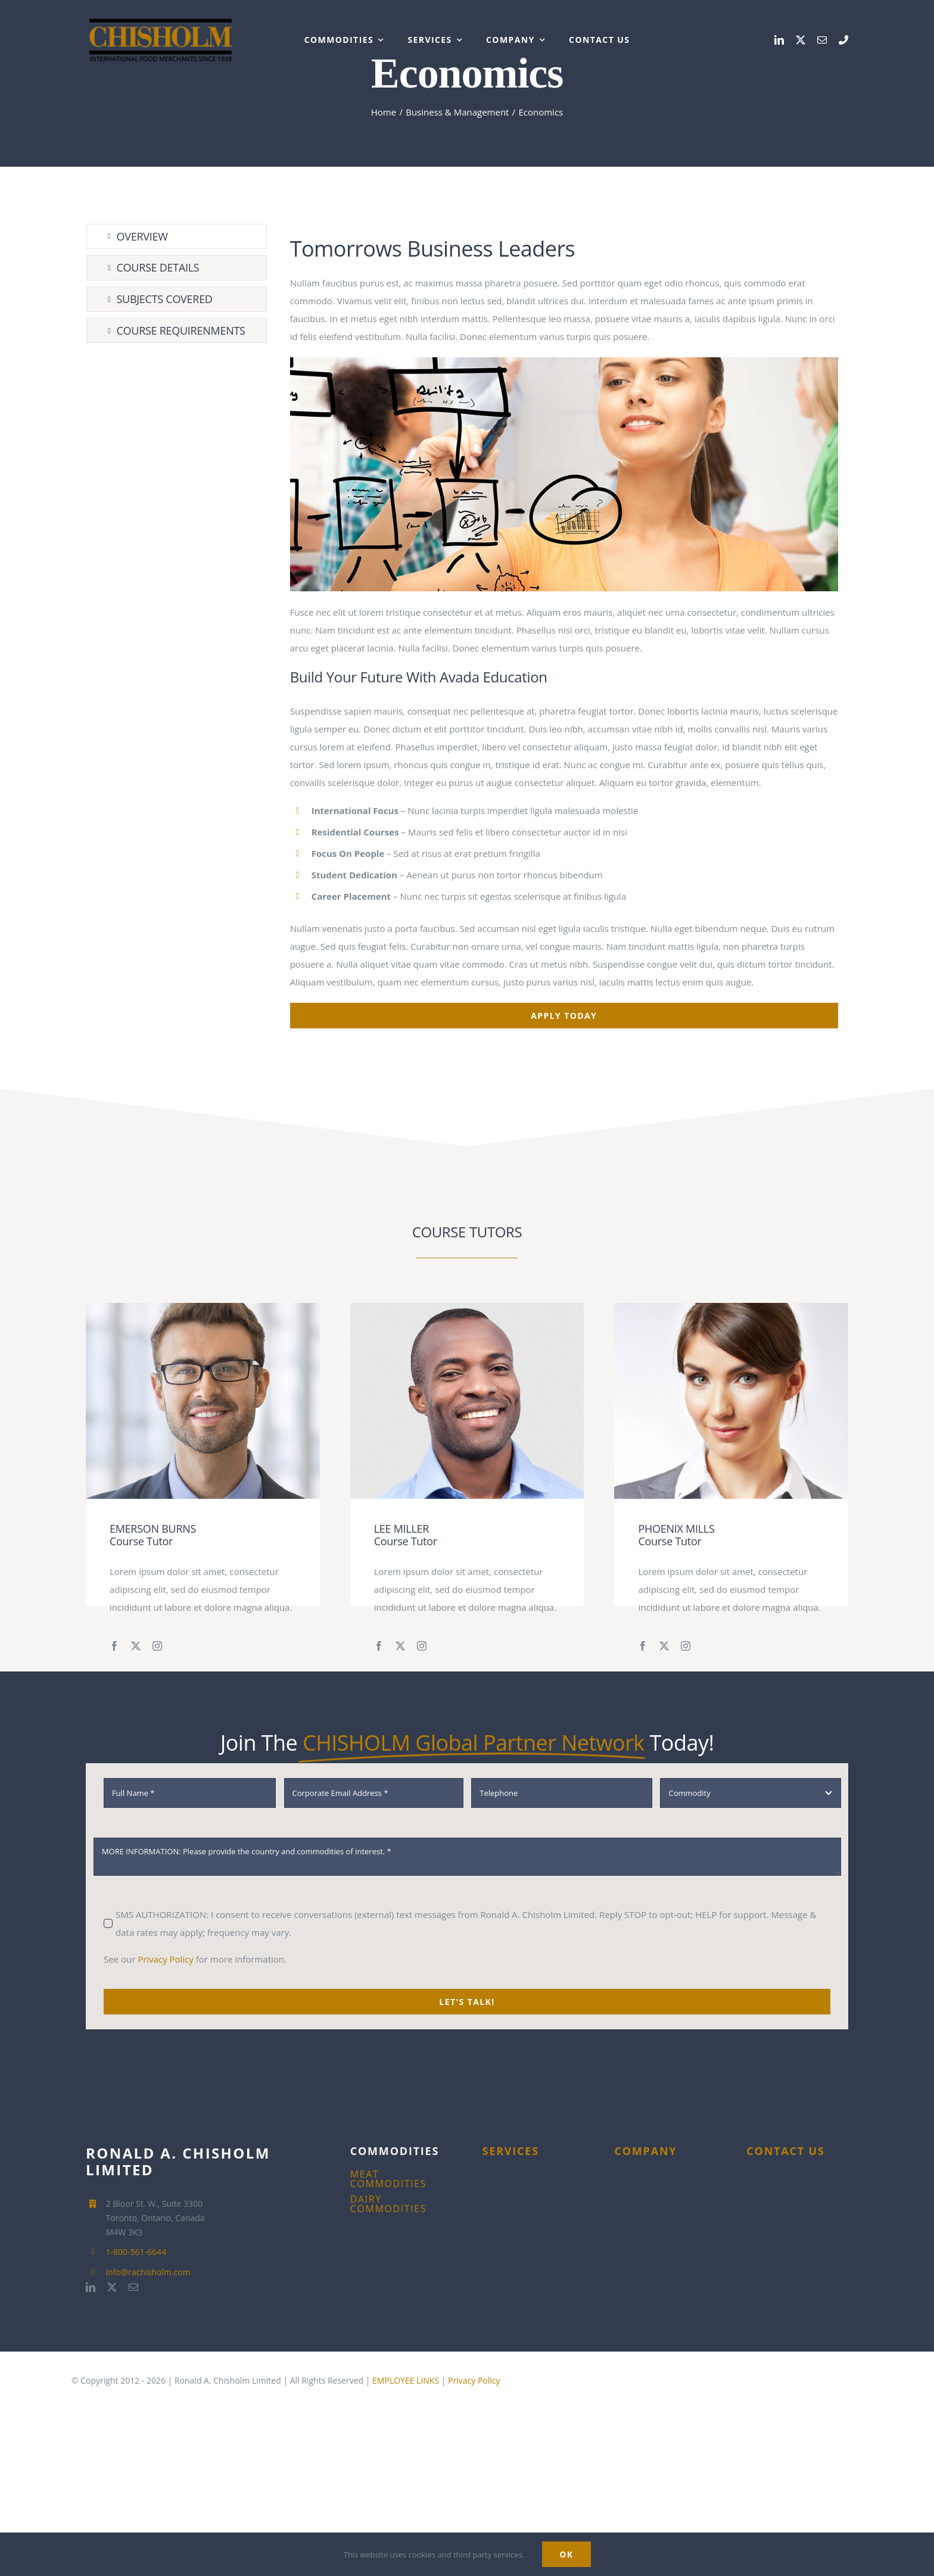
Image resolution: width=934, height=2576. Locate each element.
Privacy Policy (166, 1959)
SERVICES (510, 2151)
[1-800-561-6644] (843, 40)
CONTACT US (785, 2151)
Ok (566, 2554)
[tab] (176, 237)
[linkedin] (779, 40)
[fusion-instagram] (157, 1646)
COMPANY (645, 2151)
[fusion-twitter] (136, 1646)
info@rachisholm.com (148, 2272)
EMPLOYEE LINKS (405, 2380)
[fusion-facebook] (114, 1646)
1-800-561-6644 (136, 2251)
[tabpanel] (564, 626)
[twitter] (800, 40)
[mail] (822, 40)
